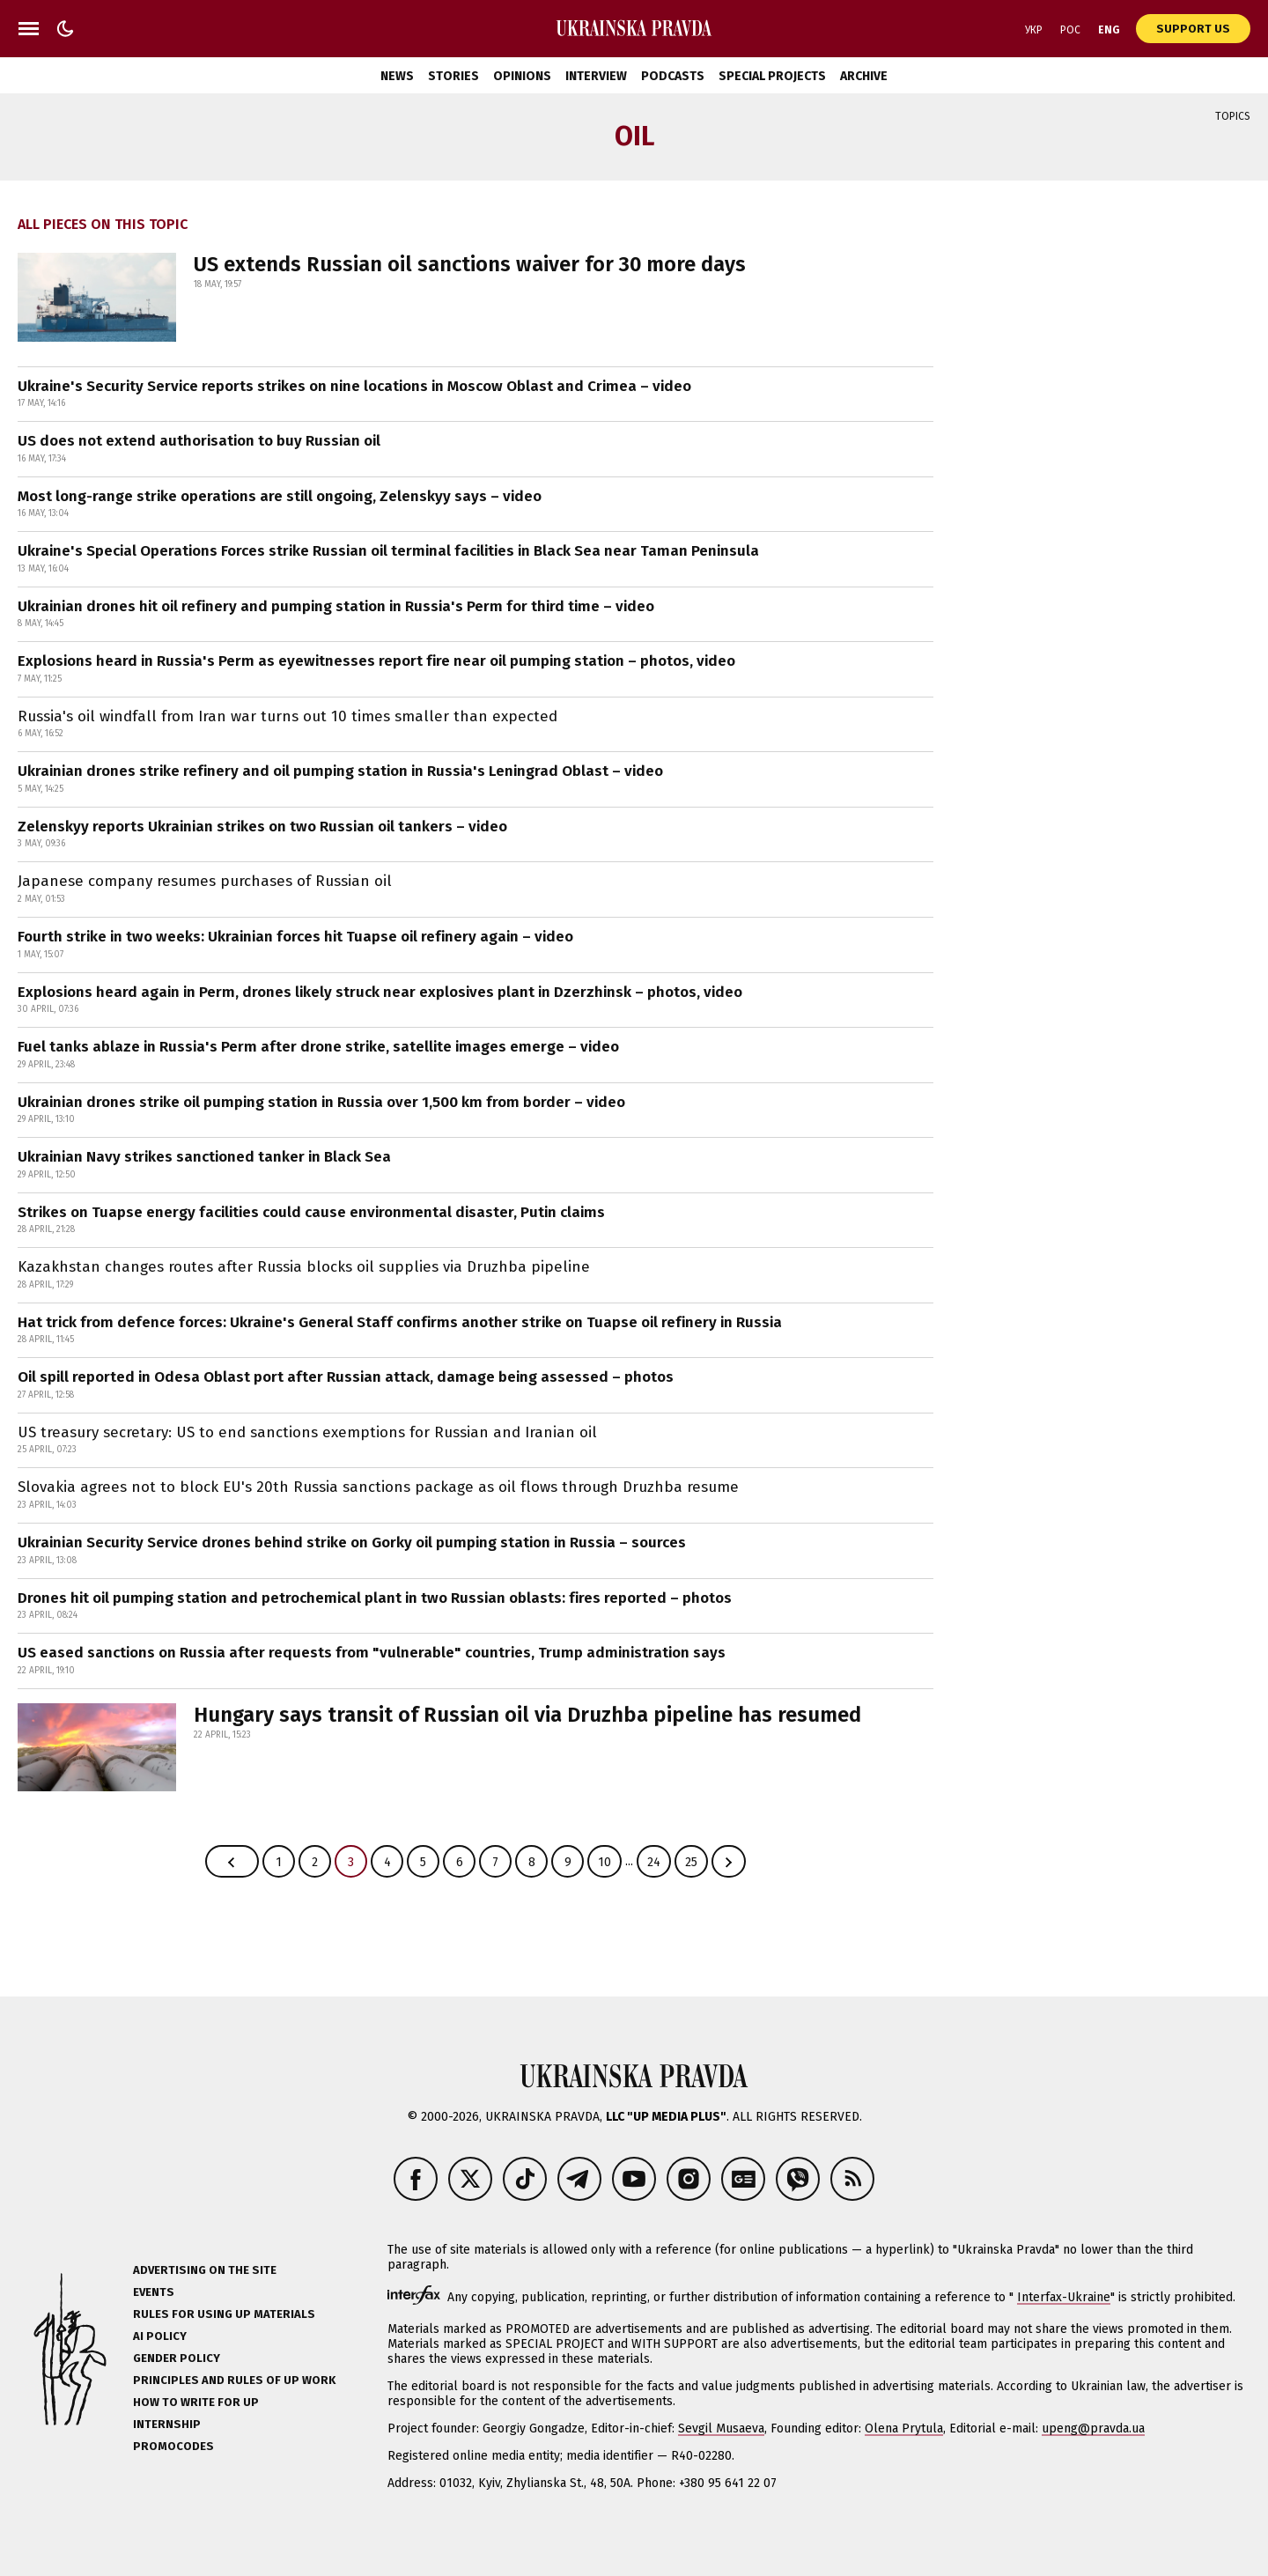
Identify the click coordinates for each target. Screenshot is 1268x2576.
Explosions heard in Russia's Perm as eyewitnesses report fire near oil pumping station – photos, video (376, 661)
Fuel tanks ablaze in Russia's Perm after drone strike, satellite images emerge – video (318, 1046)
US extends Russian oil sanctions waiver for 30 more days (470, 264)
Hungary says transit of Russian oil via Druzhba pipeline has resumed (527, 1714)
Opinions (522, 76)
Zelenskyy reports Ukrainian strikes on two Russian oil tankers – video (262, 826)
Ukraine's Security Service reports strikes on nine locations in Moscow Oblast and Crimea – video (354, 386)
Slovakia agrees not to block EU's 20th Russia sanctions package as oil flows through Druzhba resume (378, 1487)
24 (653, 1862)
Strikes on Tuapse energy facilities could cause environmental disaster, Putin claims (311, 1212)
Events (153, 2292)
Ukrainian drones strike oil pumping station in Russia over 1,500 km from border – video (321, 1102)
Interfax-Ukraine (1063, 2297)
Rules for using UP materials (224, 2314)
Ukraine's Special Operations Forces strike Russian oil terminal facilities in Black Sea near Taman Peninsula (388, 551)
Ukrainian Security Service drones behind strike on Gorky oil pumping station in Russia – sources (352, 1542)
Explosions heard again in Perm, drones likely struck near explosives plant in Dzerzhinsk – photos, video (380, 992)
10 (604, 1862)
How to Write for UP (196, 2402)
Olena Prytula (904, 2428)
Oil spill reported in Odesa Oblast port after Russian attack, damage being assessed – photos (346, 1377)
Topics (1232, 116)
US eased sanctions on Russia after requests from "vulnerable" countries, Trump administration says (372, 1652)
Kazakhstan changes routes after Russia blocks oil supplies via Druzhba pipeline (304, 1267)
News (397, 76)
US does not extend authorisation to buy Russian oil (199, 441)
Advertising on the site (204, 2270)
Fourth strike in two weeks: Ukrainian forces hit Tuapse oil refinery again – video (295, 936)
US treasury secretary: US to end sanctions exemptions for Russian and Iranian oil (307, 1432)
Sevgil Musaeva (721, 2428)
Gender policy (176, 2358)
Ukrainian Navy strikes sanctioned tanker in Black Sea (204, 1157)
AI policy (160, 2336)
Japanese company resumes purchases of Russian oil (205, 881)
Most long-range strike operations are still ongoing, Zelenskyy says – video (280, 496)
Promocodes (173, 2446)
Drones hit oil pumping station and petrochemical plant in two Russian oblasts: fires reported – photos (375, 1598)
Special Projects (772, 76)
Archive (864, 76)
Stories (453, 76)
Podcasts (672, 76)
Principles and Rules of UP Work (234, 2380)
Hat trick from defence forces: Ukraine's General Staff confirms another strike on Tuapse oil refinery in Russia (400, 1322)
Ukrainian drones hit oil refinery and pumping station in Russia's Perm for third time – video (336, 606)
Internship (167, 2424)
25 (691, 1862)
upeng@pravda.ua (1093, 2428)
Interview (596, 76)
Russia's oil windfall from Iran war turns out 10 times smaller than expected (287, 716)
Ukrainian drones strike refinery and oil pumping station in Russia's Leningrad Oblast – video (340, 771)
